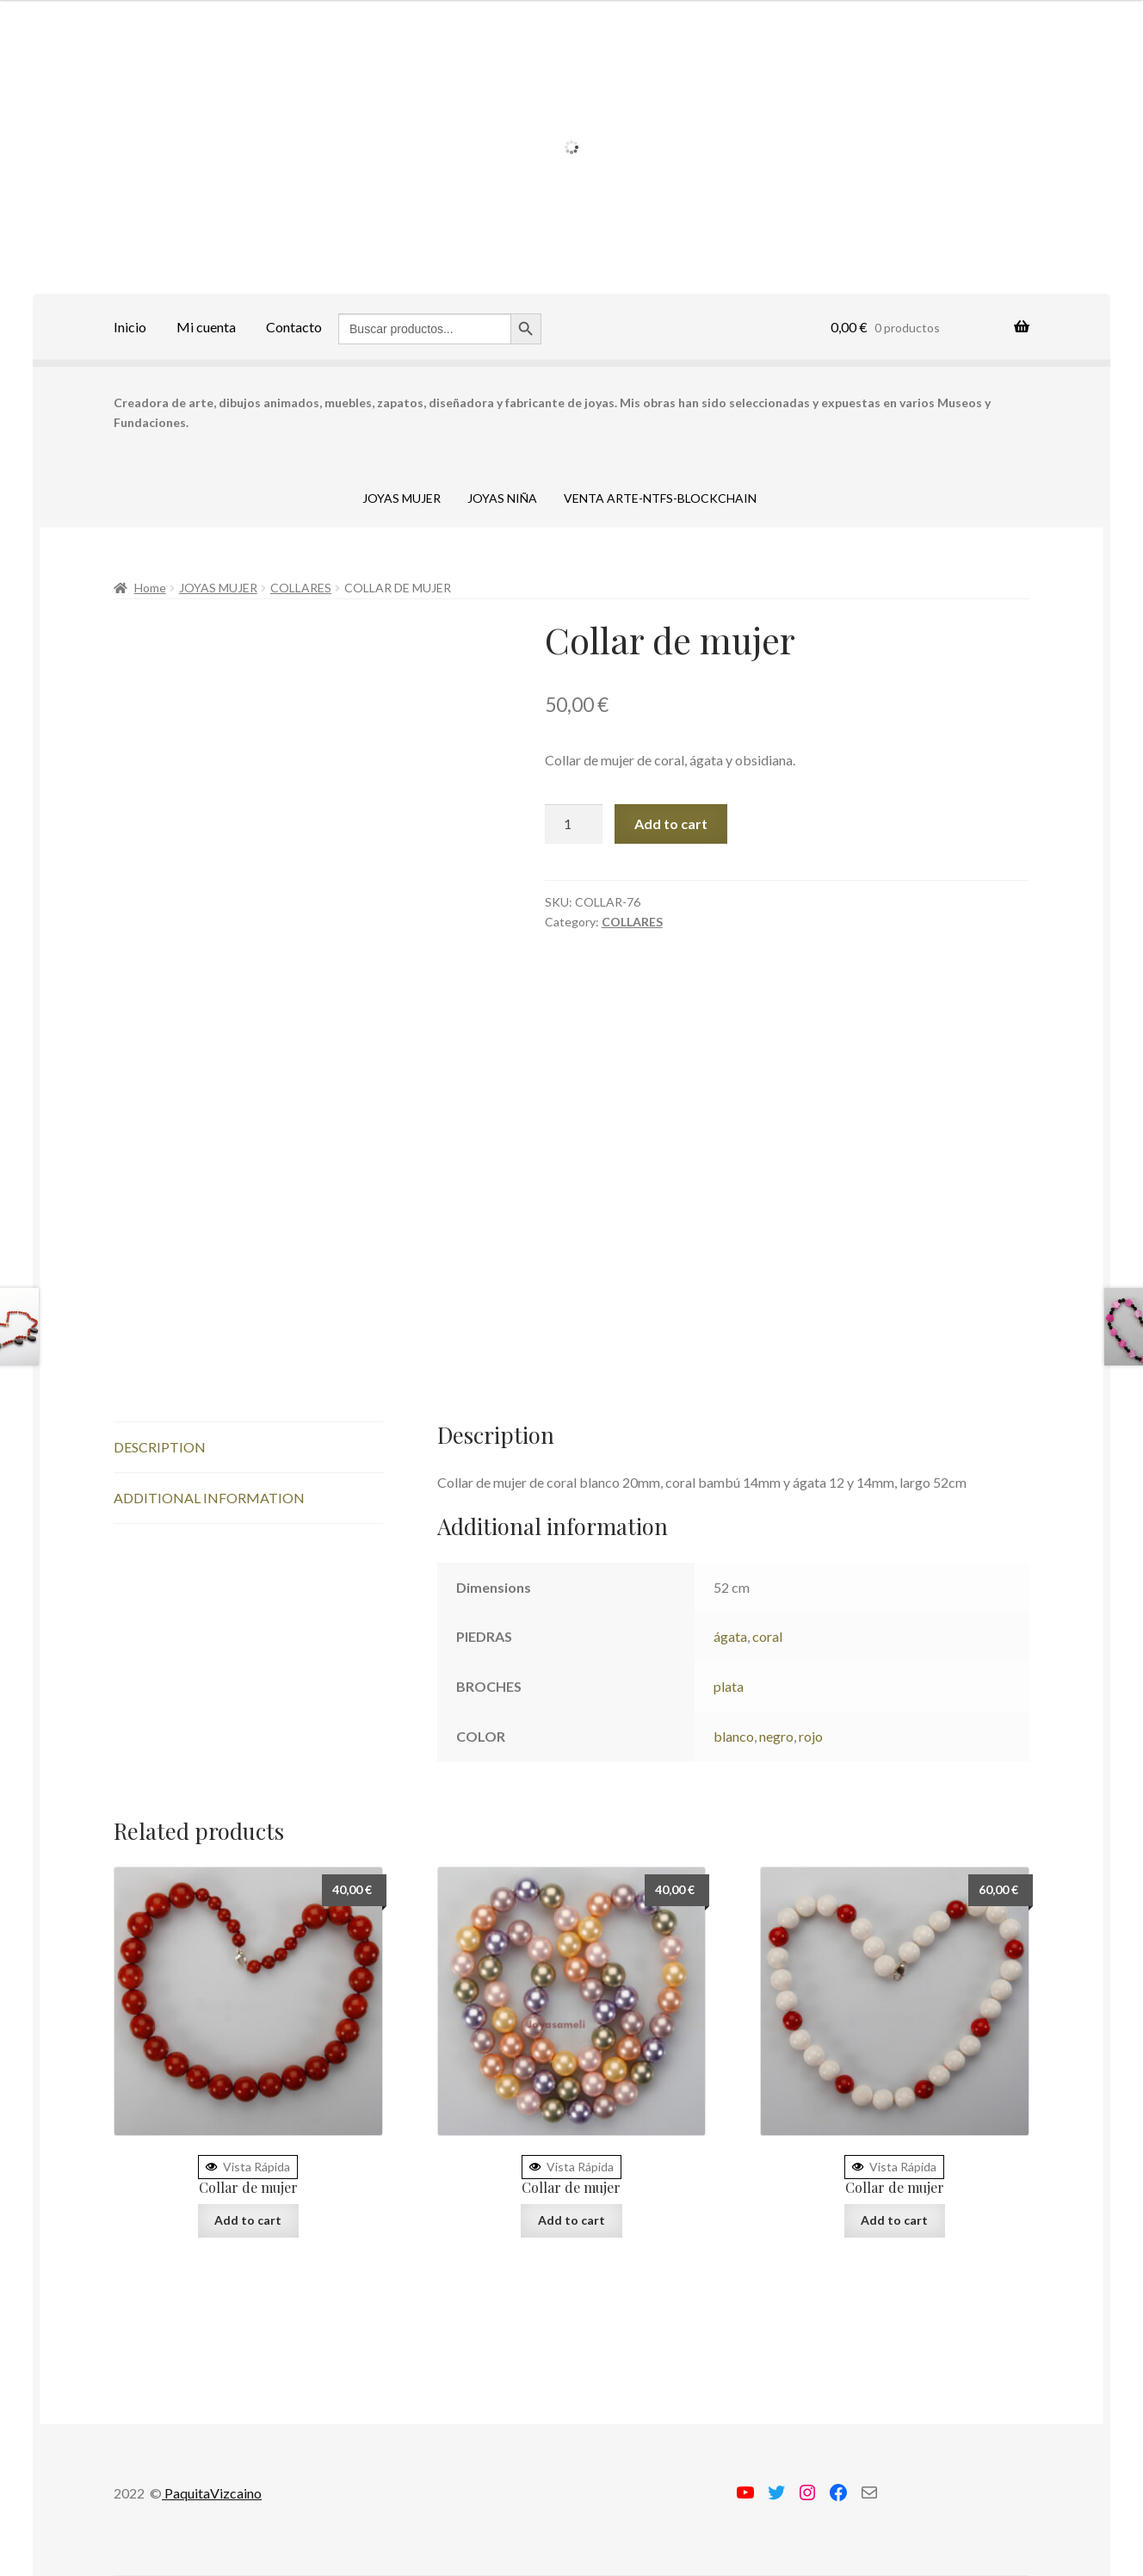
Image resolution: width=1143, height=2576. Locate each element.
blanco (734, 1736)
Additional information (209, 1497)
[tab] (248, 1447)
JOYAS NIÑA (502, 498)
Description (160, 1447)
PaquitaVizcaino (212, 2493)
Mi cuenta (206, 327)
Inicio (130, 327)
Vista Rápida (248, 2166)
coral (767, 1636)
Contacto (294, 327)
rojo (811, 1736)
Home (150, 587)
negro (776, 1736)
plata (729, 1686)
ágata (730, 1636)
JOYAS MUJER (401, 498)
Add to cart (670, 823)
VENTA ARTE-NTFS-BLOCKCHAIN (660, 498)
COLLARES (300, 587)
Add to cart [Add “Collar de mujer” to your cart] (247, 2220)
